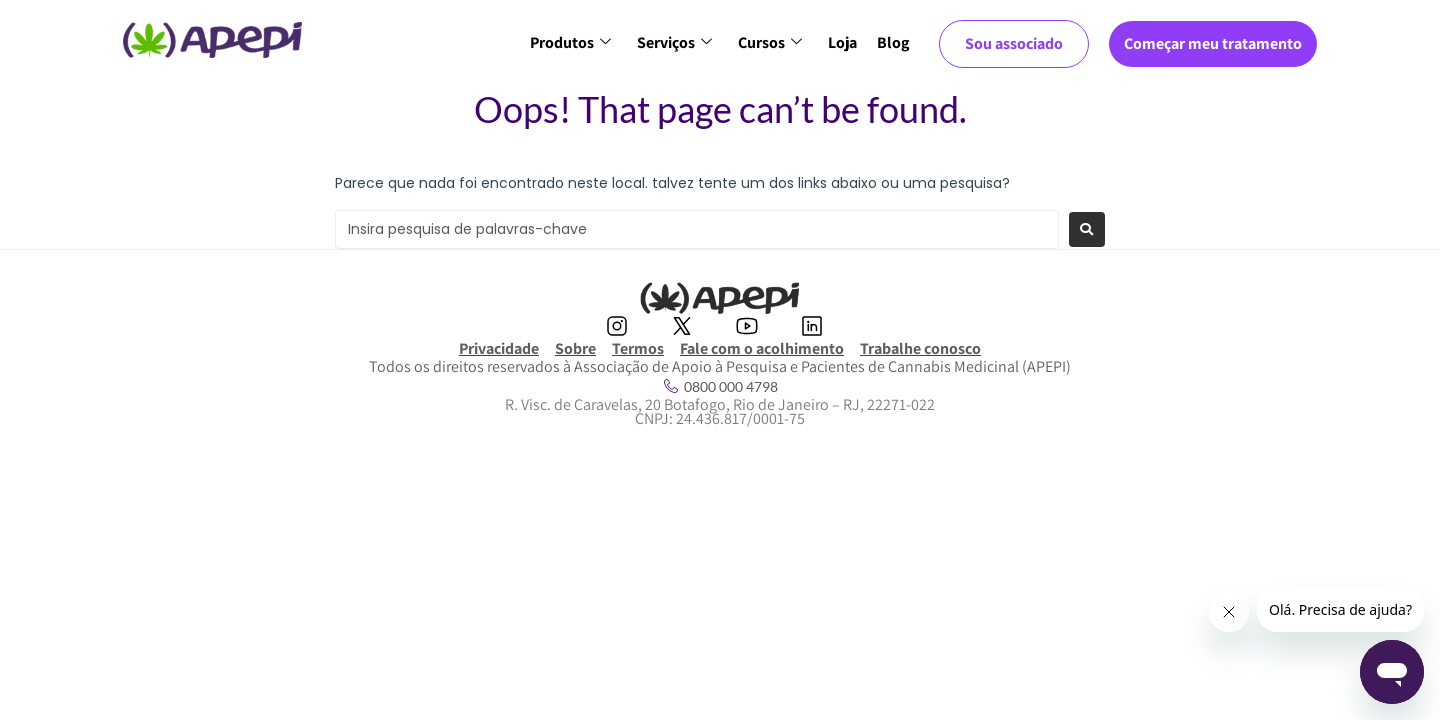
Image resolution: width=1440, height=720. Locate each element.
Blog (893, 42)
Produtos (570, 42)
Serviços (674, 42)
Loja (842, 42)
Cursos (770, 42)
